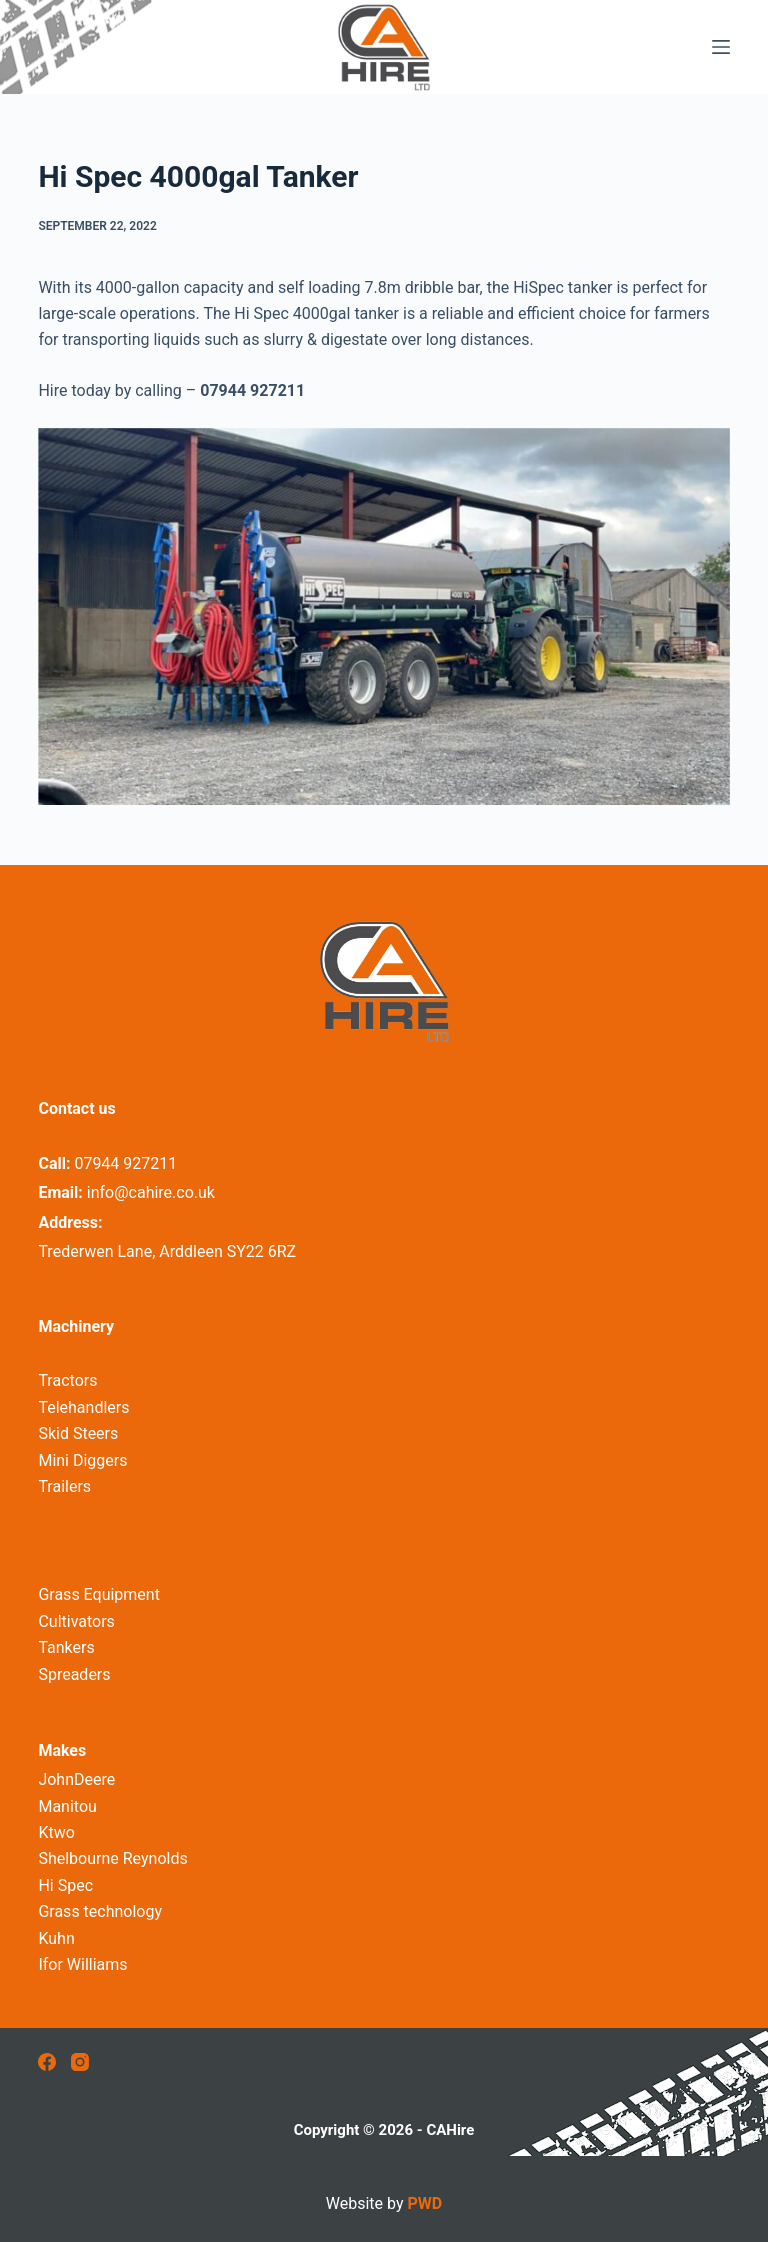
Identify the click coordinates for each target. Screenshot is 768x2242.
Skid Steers (78, 1433)
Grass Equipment (99, 1594)
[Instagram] (80, 2062)
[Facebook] (47, 2062)
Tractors (67, 1380)
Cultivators (76, 1621)
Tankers (66, 1647)
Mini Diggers (82, 1460)
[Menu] (721, 47)
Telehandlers (83, 1407)
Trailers (64, 1486)
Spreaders (74, 1674)
